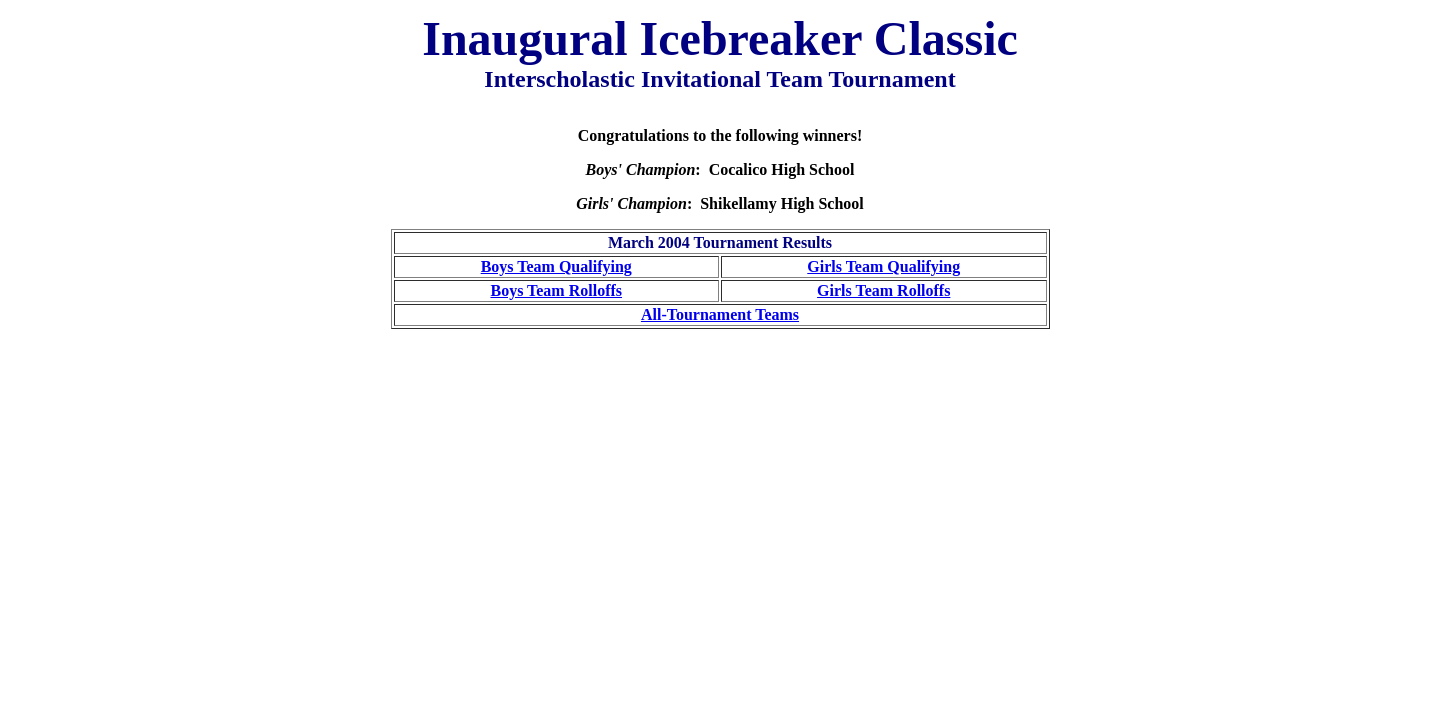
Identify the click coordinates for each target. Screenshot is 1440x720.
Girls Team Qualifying (883, 266)
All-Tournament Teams (720, 314)
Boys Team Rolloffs (556, 290)
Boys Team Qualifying (556, 266)
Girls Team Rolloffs (883, 290)
